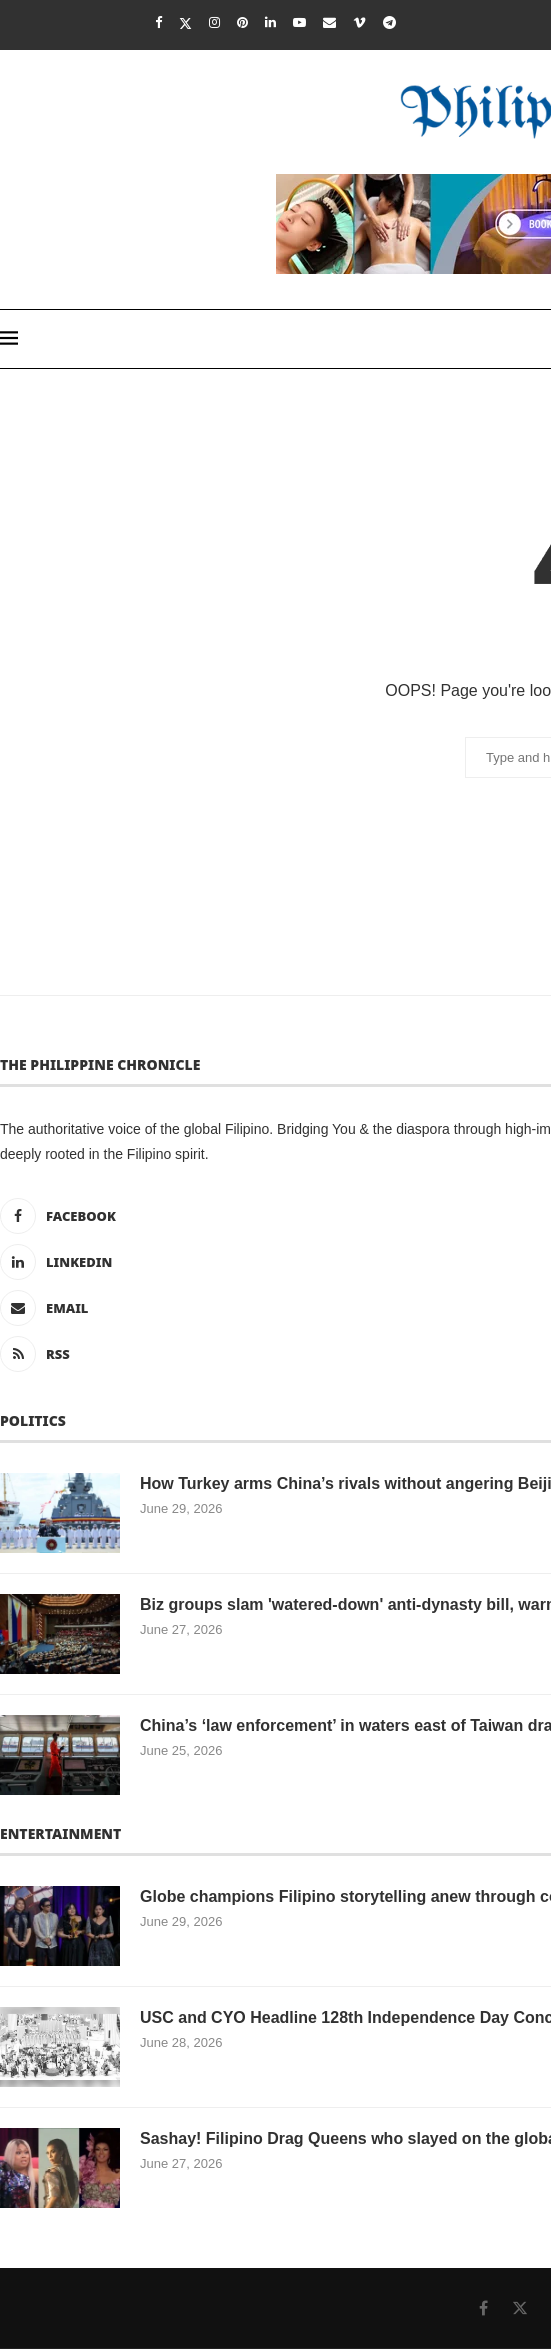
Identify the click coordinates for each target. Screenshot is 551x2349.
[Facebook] (158, 22)
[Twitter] (185, 23)
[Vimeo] (359, 22)
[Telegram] (389, 22)
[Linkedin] (270, 22)
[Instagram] (214, 22)
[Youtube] (299, 22)
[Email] (329, 22)
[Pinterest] (242, 22)
